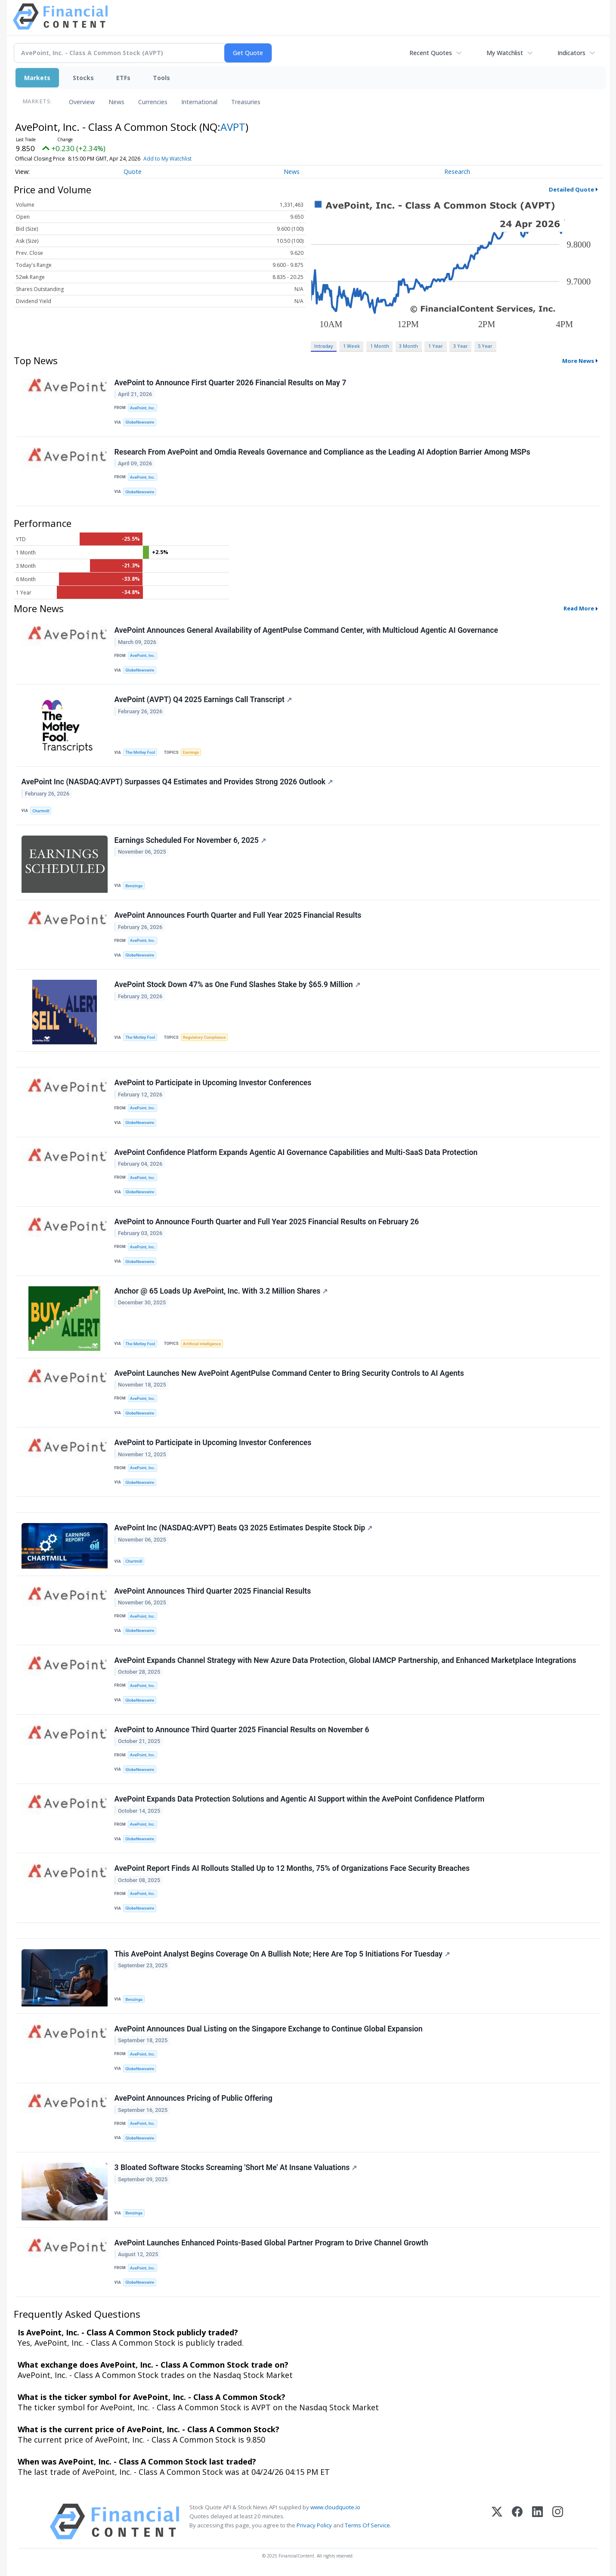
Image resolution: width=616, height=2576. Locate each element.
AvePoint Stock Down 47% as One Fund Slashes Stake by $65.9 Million (237, 984)
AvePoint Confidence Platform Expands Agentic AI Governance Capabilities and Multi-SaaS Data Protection (296, 1152)
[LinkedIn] (537, 2521)
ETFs (123, 78)
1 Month (379, 346)
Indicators (571, 53)
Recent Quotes (430, 53)
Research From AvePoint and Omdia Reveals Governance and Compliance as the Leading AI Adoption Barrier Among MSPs (322, 452)
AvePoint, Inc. (142, 408)
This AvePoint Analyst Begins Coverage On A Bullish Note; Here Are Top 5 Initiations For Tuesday (282, 1954)
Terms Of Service (367, 2525)
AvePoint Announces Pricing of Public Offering (193, 2098)
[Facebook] (517, 2521)
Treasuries (245, 102)
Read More (578, 608)
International (199, 102)
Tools (161, 78)
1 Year (435, 346)
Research (457, 171)
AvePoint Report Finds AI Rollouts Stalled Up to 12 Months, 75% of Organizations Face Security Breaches (292, 1868)
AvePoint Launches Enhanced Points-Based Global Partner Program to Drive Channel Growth (271, 2243)
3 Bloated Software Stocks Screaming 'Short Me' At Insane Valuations (236, 2167)
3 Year (460, 346)
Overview (82, 102)
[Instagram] (557, 2521)
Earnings (191, 752)
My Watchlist (504, 53)
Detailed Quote (571, 189)
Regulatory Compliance (204, 1037)
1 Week (351, 346)
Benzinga (133, 885)
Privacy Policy (314, 2525)
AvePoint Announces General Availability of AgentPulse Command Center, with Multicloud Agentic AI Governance (306, 630)
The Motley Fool (140, 752)
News (116, 102)
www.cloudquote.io (335, 2507)
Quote (133, 171)
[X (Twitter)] (497, 2521)
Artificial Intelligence (202, 1343)
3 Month (408, 346)
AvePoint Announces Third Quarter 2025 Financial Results (213, 1591)
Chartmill (40, 810)
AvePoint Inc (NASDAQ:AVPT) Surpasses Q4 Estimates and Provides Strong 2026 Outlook (177, 781)
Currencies (152, 102)
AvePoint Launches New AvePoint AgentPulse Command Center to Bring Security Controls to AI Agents (289, 1373)
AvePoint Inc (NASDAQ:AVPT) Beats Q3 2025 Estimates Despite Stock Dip (244, 1527)
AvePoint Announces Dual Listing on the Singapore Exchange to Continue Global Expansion (269, 2029)
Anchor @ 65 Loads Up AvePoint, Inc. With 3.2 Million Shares (221, 1291)
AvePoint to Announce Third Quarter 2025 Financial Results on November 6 (242, 1729)
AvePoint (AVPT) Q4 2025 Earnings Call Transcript (203, 699)
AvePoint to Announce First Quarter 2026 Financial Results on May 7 (231, 382)
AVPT (232, 127)
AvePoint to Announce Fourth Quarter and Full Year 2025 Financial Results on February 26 (267, 1221)
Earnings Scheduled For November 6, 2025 (190, 840)
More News (578, 361)
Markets (37, 78)
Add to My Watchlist (183, 158)
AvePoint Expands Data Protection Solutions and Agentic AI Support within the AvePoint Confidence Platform (300, 1799)
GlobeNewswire (139, 422)
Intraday (323, 346)
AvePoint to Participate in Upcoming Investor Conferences (213, 1082)
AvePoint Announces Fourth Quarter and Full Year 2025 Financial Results (238, 915)
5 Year (485, 346)
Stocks (83, 78)
